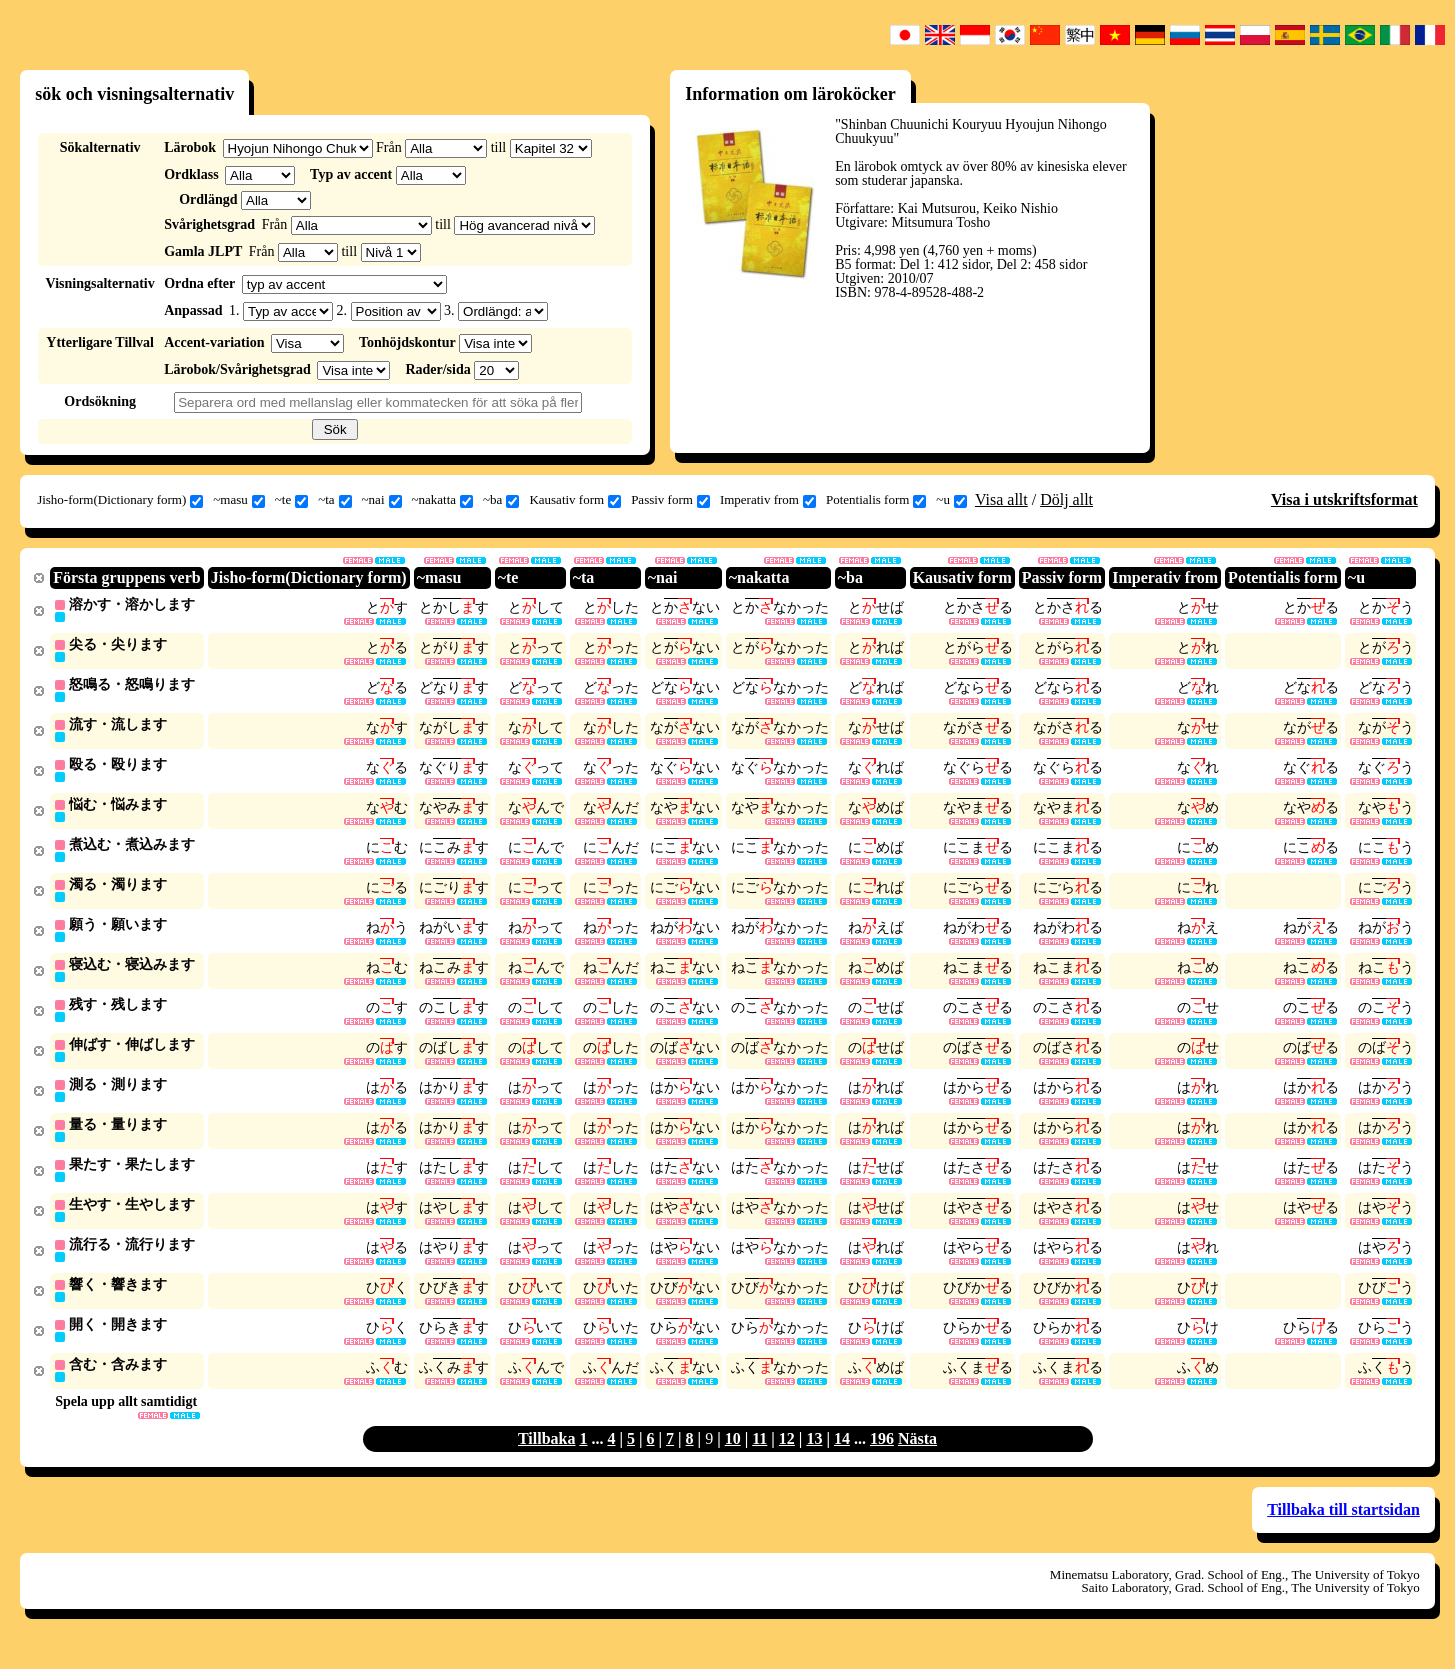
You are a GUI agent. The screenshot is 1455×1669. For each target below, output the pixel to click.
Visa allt (1001, 499)
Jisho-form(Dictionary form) (120, 500)
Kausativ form (575, 500)
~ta (334, 500)
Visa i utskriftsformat (1344, 499)
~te (291, 500)
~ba (501, 500)
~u (951, 500)
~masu (238, 500)
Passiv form (670, 500)
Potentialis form (876, 500)
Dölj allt (1066, 499)
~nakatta (443, 500)
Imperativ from (768, 500)
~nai (382, 500)
